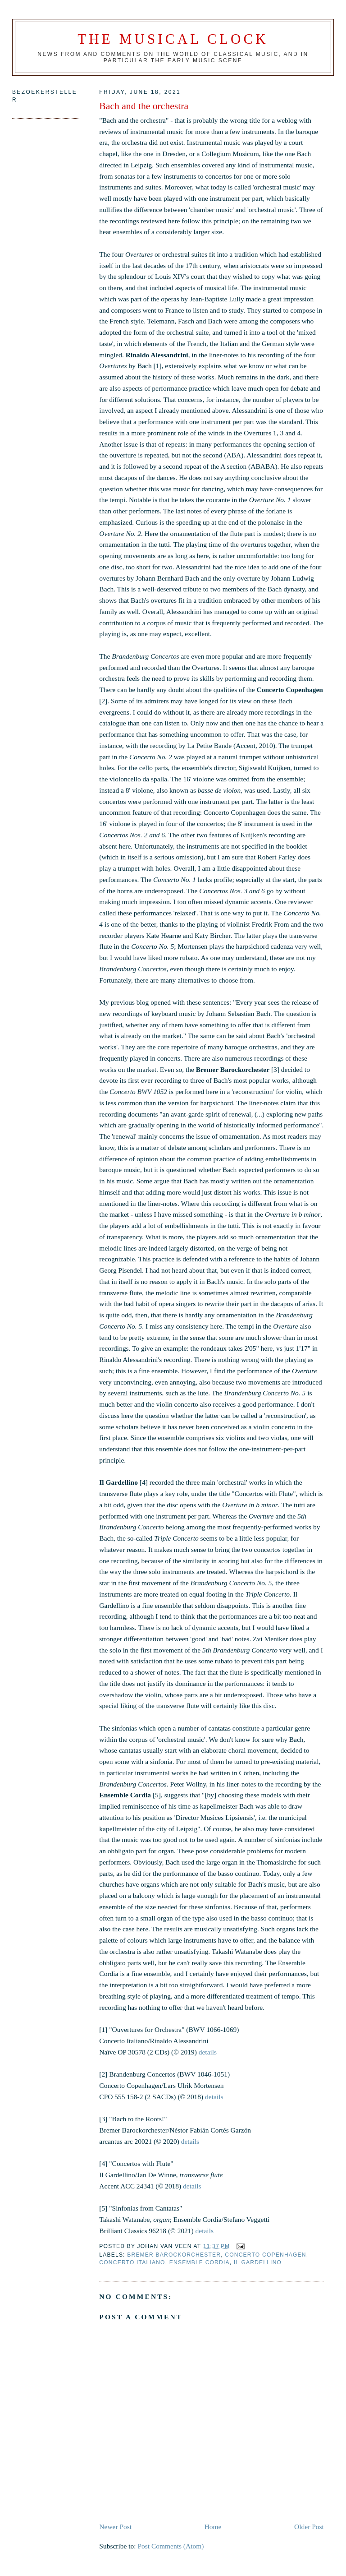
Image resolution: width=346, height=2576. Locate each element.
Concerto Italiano (132, 2262)
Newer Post (115, 2526)
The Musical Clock (173, 39)
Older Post (309, 2526)
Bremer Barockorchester (174, 2255)
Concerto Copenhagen (265, 2255)
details (208, 2052)
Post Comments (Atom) (170, 2546)
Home (213, 2526)
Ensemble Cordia (199, 2262)
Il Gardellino (258, 2262)
